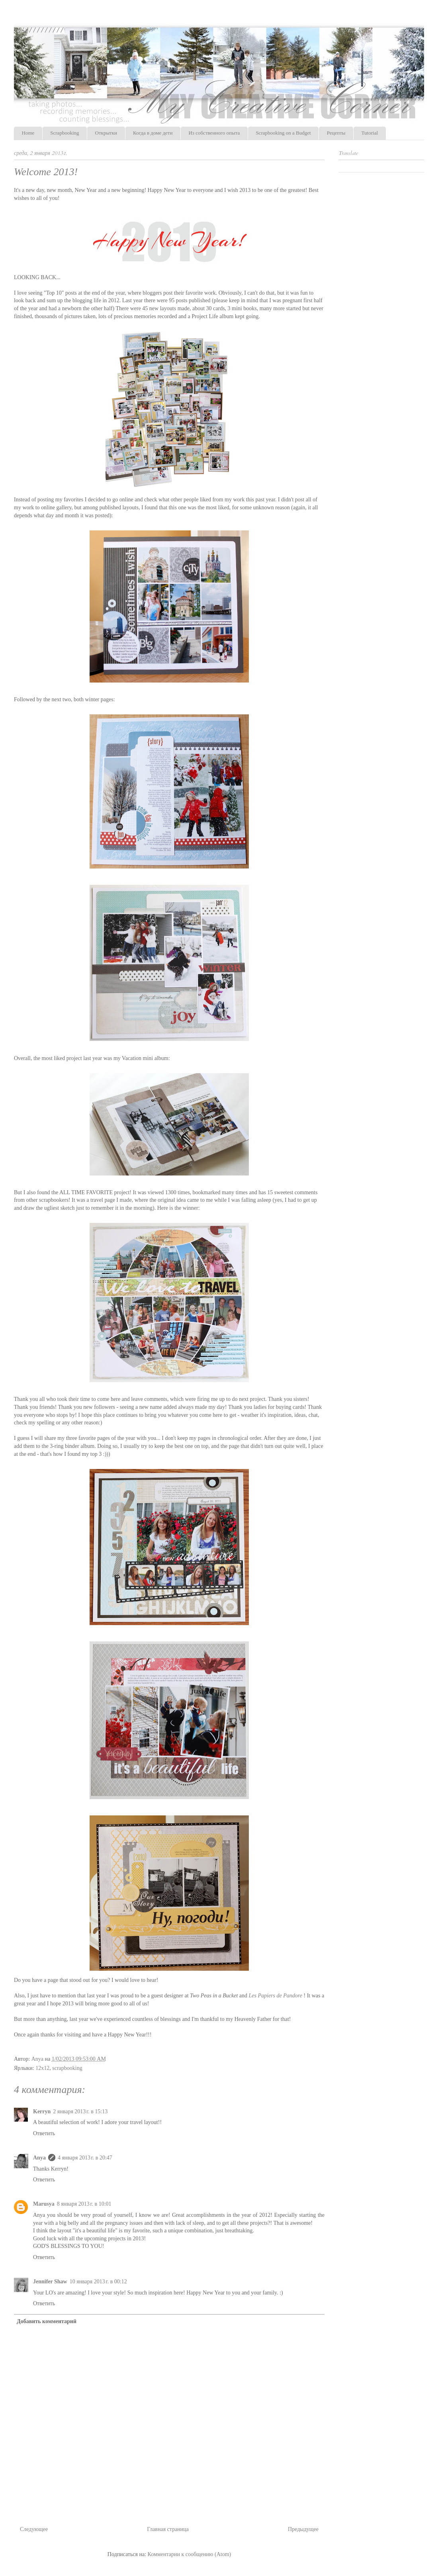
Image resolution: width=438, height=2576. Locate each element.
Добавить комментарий (46, 2321)
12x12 (42, 2068)
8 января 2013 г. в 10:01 (84, 2204)
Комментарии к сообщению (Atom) (189, 2554)
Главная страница (168, 2529)
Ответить (44, 2133)
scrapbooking (67, 2068)
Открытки (106, 133)
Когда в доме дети (152, 133)
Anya (39, 2158)
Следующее (34, 2529)
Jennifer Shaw (50, 2282)
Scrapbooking (64, 133)
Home (28, 133)
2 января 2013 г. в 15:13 (80, 2111)
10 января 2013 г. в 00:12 (98, 2282)
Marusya (44, 2204)
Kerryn (42, 2111)
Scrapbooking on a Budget (283, 133)
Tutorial (370, 133)
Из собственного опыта (214, 133)
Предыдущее (303, 2529)
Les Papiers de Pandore (275, 1996)
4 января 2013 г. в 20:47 (85, 2158)
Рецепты (336, 133)
